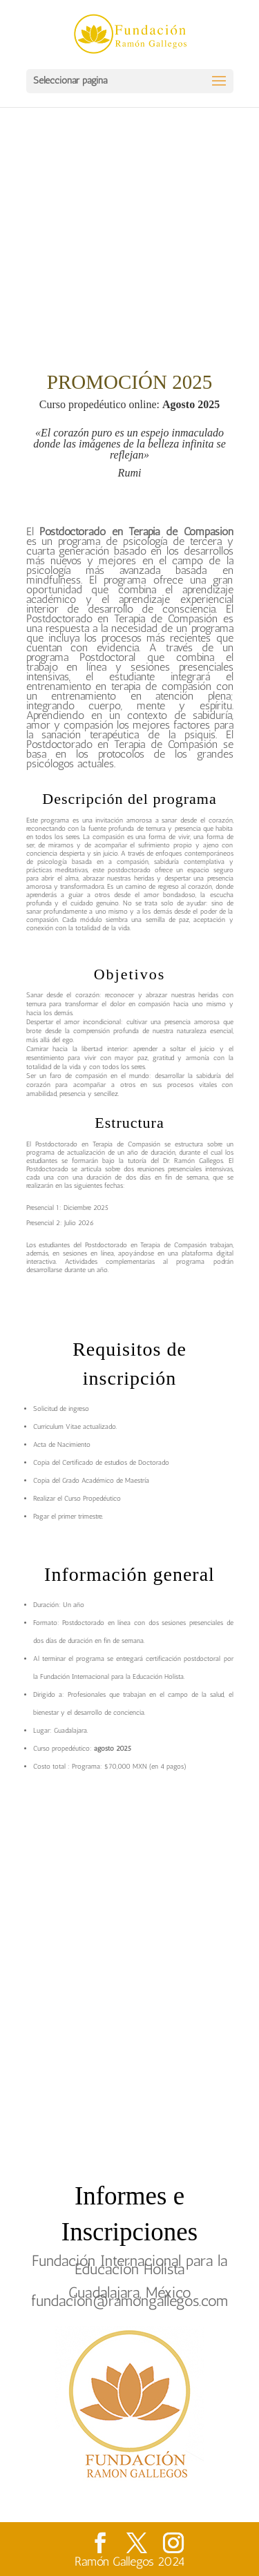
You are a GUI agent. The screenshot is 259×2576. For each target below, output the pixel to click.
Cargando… (129, 1964)
